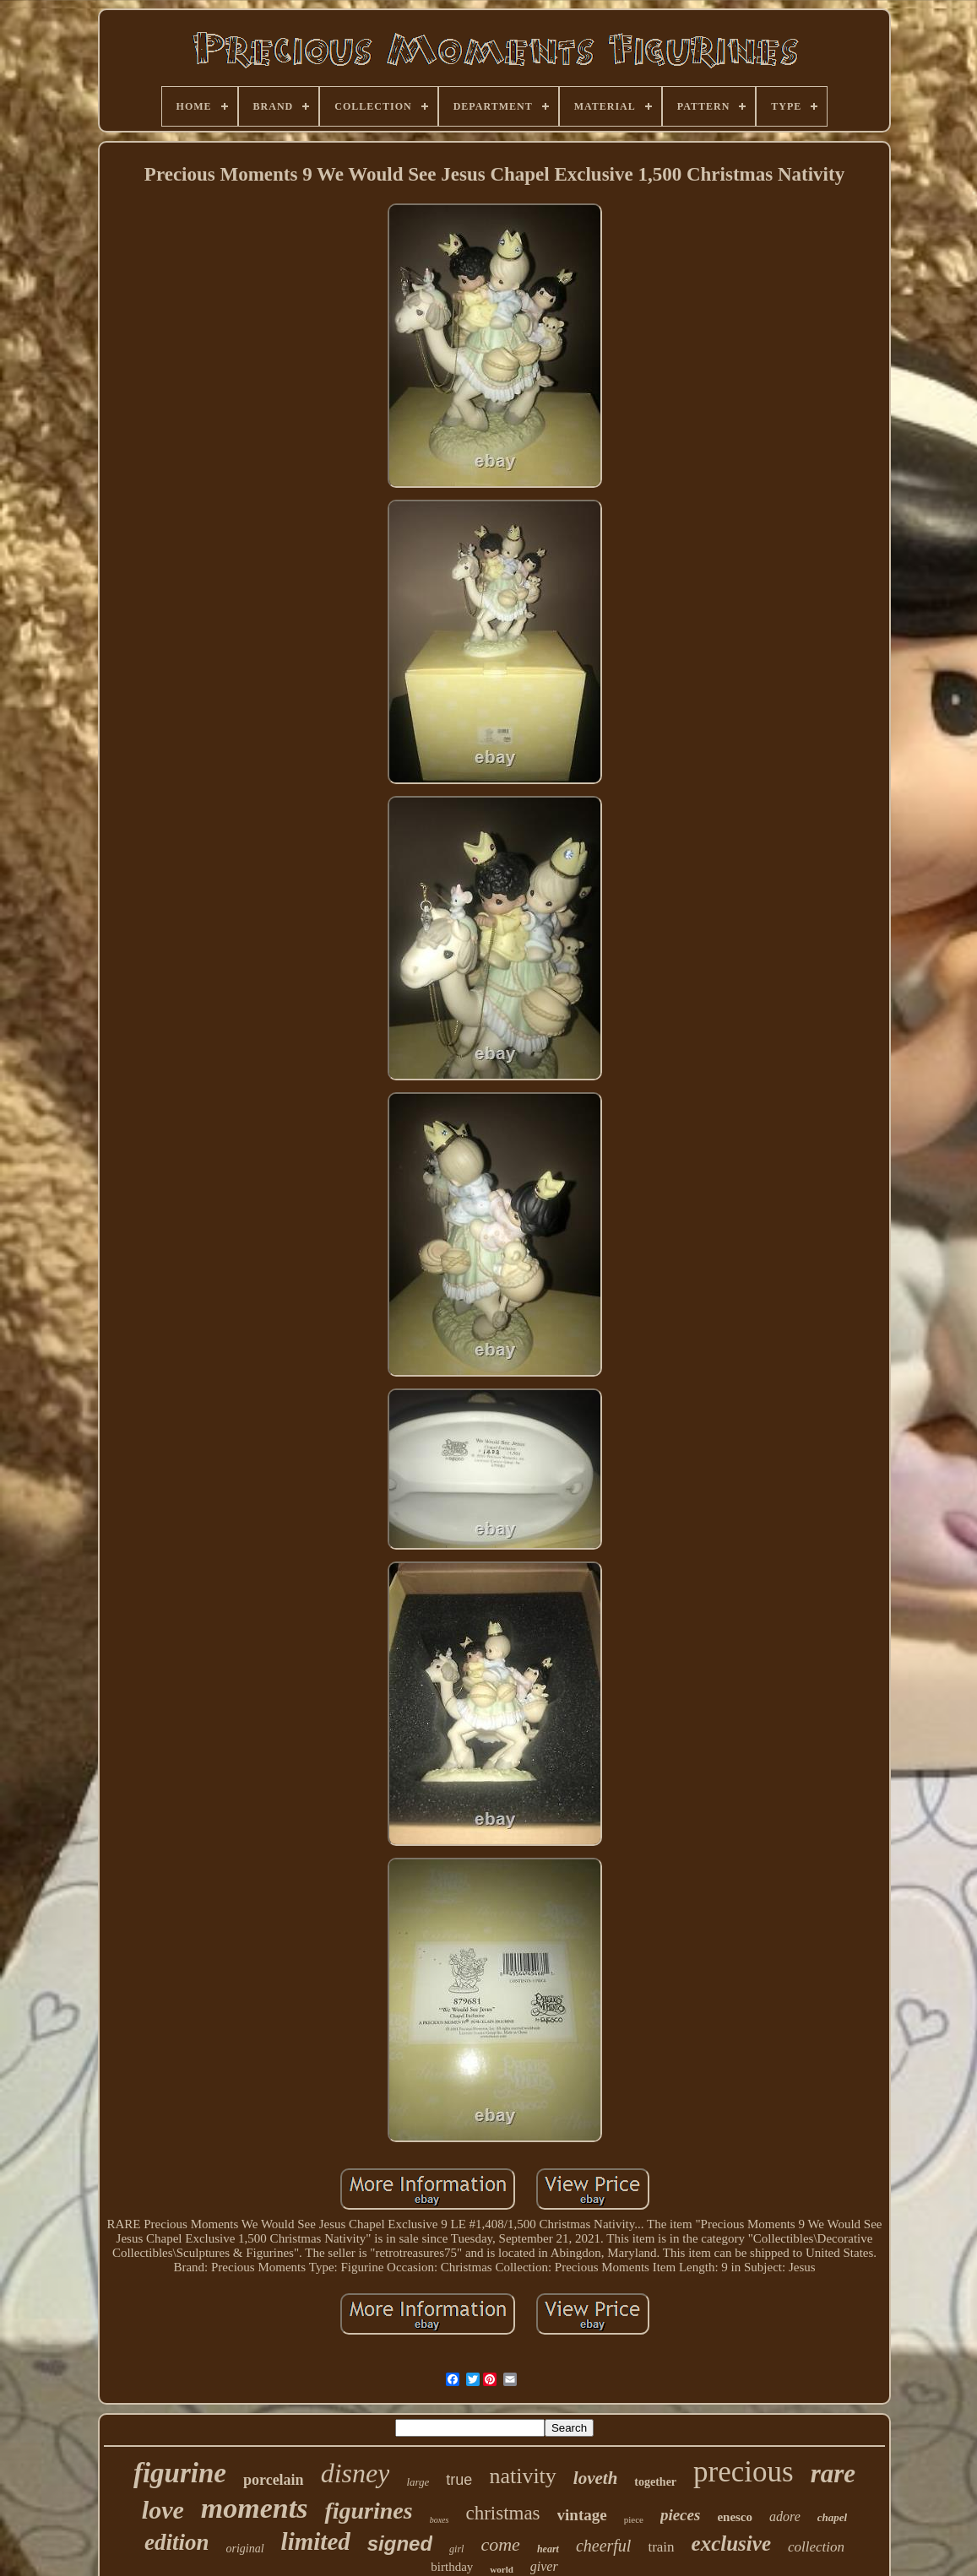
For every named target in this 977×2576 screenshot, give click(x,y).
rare (833, 2473)
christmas (502, 2513)
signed (399, 2543)
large (417, 2482)
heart (548, 2549)
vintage (582, 2515)
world (501, 2569)
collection (816, 2547)
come (499, 2544)
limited (315, 2541)
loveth (595, 2478)
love (163, 2510)
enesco (734, 2517)
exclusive (731, 2543)
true (459, 2479)
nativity (522, 2476)
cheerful (604, 2545)
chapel (832, 2517)
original (244, 2548)
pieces (680, 2515)
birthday (452, 2566)
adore (785, 2516)
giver (544, 2566)
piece (633, 2519)
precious (743, 2471)
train (661, 2547)
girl (456, 2549)
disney (355, 2473)
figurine (179, 2473)
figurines (368, 2511)
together (655, 2482)
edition (176, 2542)
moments (254, 2508)
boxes (439, 2520)
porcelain (273, 2479)
